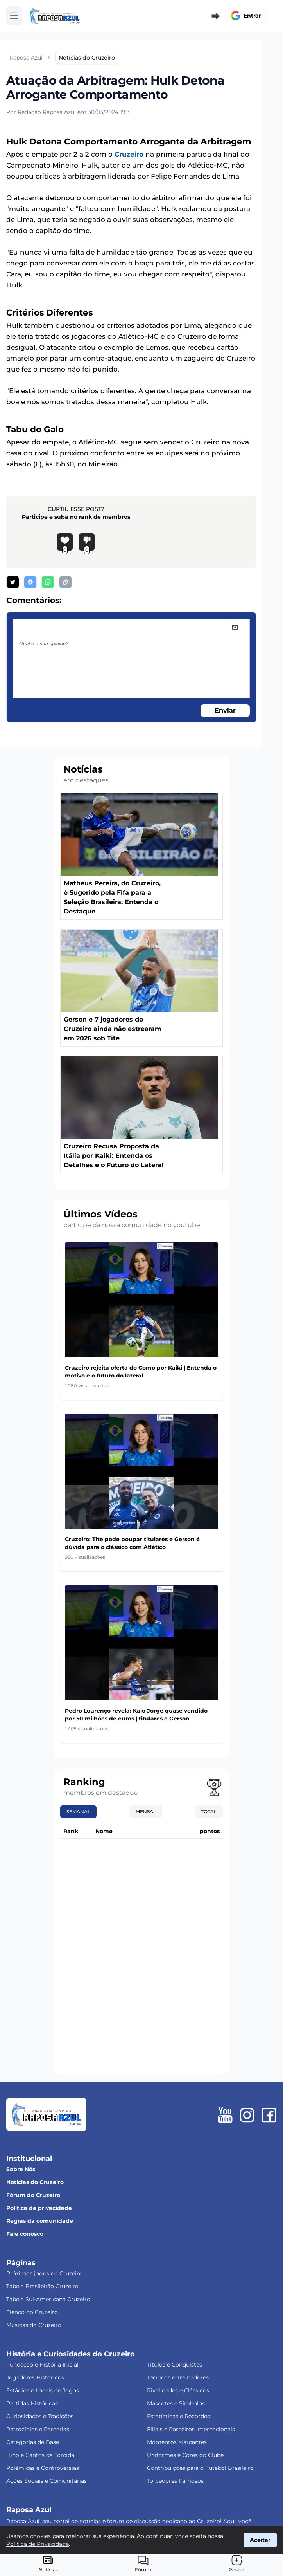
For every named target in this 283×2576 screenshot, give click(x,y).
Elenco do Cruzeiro (32, 2312)
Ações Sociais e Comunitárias (46, 2480)
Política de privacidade (39, 2207)
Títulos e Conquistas (174, 2364)
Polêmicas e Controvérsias (42, 2467)
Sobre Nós (20, 2169)
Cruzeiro (129, 154)
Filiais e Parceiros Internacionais (191, 2429)
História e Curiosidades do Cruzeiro (70, 2354)
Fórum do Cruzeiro (33, 2195)
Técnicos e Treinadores (178, 2377)
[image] (234, 627)
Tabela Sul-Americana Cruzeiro (48, 2299)
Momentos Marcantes (177, 2442)
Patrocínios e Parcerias (37, 2429)
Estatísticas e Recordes (178, 2416)
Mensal (146, 1811)
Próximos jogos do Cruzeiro (44, 2273)
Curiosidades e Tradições (39, 2416)
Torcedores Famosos (175, 2480)
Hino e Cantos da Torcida (40, 2455)
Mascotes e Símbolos (176, 2403)
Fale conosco (24, 2233)
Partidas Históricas (32, 2403)
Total (209, 1811)
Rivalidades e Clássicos (178, 2390)
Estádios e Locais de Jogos (42, 2390)
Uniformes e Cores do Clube (185, 2455)
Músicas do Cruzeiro (33, 2325)
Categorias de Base (32, 2442)
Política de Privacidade (37, 2543)
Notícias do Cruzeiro (35, 2182)
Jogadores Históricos (35, 2377)
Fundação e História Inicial (42, 2364)
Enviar (225, 710)
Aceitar (260, 2540)
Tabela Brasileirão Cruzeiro (42, 2286)
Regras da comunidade (39, 2220)
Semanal (78, 1811)
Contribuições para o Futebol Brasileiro (200, 2467)
